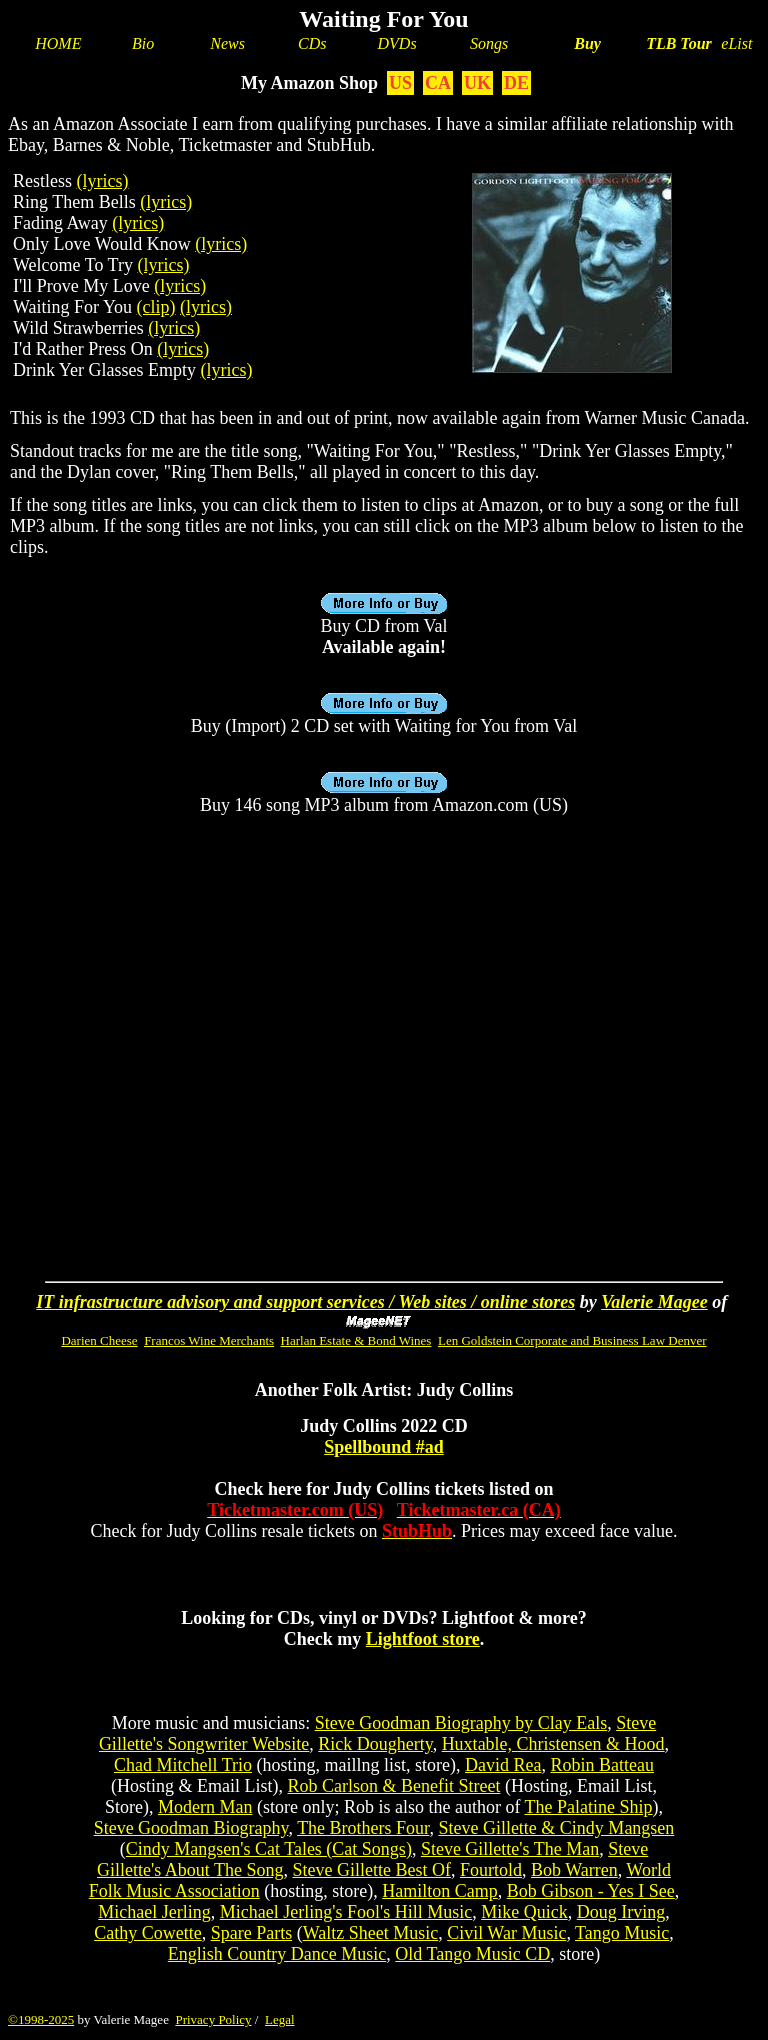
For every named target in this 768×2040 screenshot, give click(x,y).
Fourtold (491, 1870)
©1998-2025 (41, 2019)
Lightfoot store (423, 1639)
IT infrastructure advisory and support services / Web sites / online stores (305, 1302)
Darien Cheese (99, 1340)
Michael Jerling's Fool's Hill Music (346, 1912)
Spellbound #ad (384, 1447)
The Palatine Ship (589, 1807)
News (227, 43)
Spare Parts (251, 1933)
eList (736, 43)
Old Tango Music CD (472, 1954)
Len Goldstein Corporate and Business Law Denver (572, 1340)
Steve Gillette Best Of (371, 1870)
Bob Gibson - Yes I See (591, 1891)
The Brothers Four (363, 1828)
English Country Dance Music (277, 1954)
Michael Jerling (154, 1912)
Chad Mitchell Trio (183, 1765)
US (400, 83)
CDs (312, 43)
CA (438, 83)
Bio (143, 43)
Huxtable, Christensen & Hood (553, 1744)
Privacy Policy (213, 2019)
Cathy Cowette (147, 1933)
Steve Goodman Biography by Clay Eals (461, 1723)
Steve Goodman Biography (191, 1828)
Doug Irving (621, 1912)
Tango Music (622, 1933)
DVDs (397, 43)
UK (477, 83)
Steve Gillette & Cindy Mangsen (556, 1828)
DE (516, 83)
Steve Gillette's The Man (510, 1849)
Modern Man (205, 1807)
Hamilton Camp (440, 1891)
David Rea (503, 1765)
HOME (58, 43)
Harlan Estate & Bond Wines (356, 1340)
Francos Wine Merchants (209, 1340)
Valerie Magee (654, 1302)
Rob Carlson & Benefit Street (394, 1786)
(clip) (156, 307)
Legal (280, 2019)
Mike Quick (524, 1912)
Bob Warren (574, 1870)
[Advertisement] (384, 991)
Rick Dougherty (375, 1744)
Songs (489, 43)
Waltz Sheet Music (371, 1933)
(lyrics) (103, 181)
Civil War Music (506, 1933)
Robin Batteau (602, 1765)
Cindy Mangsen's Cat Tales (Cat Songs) (269, 1849)
